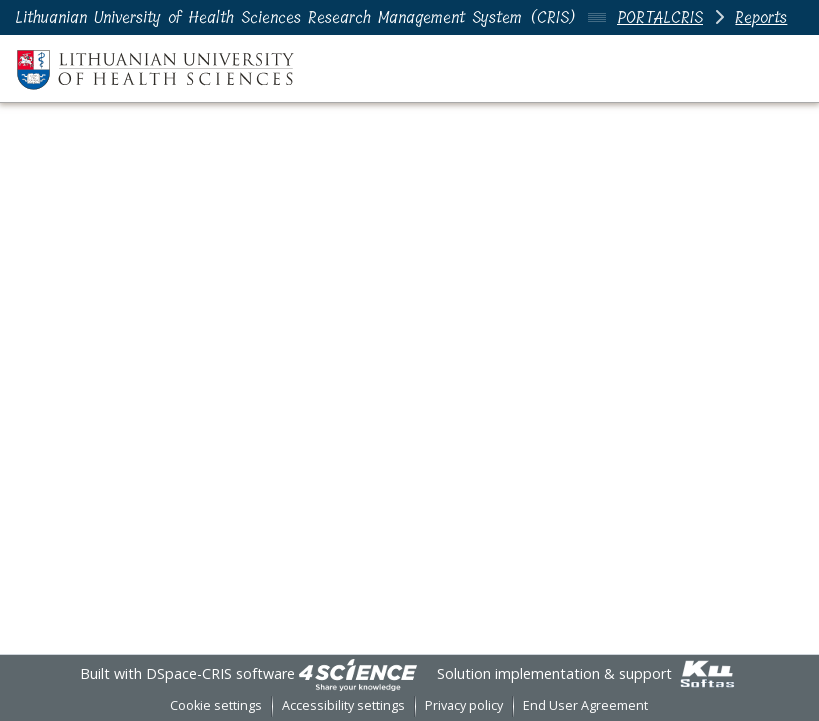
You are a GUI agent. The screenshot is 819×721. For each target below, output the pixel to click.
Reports (761, 17)
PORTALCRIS (660, 17)
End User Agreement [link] (585, 705)
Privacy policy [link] (464, 705)
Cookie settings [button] (216, 705)
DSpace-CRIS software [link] (220, 673)
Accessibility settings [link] (343, 705)
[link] (358, 673)
